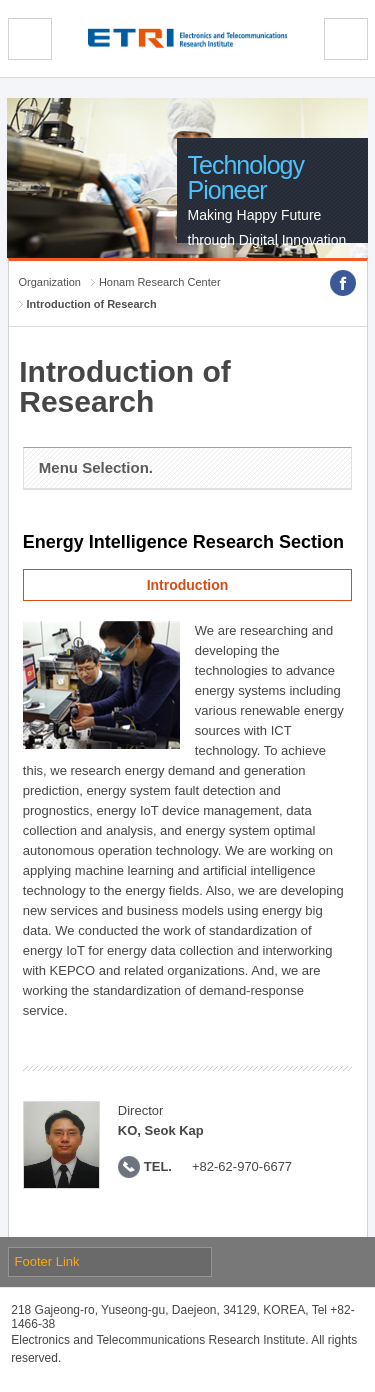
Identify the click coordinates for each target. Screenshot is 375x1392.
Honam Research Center (160, 282)
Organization (50, 282)
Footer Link (47, 1261)
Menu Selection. (96, 467)
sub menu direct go (0, 0)
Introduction (188, 585)
